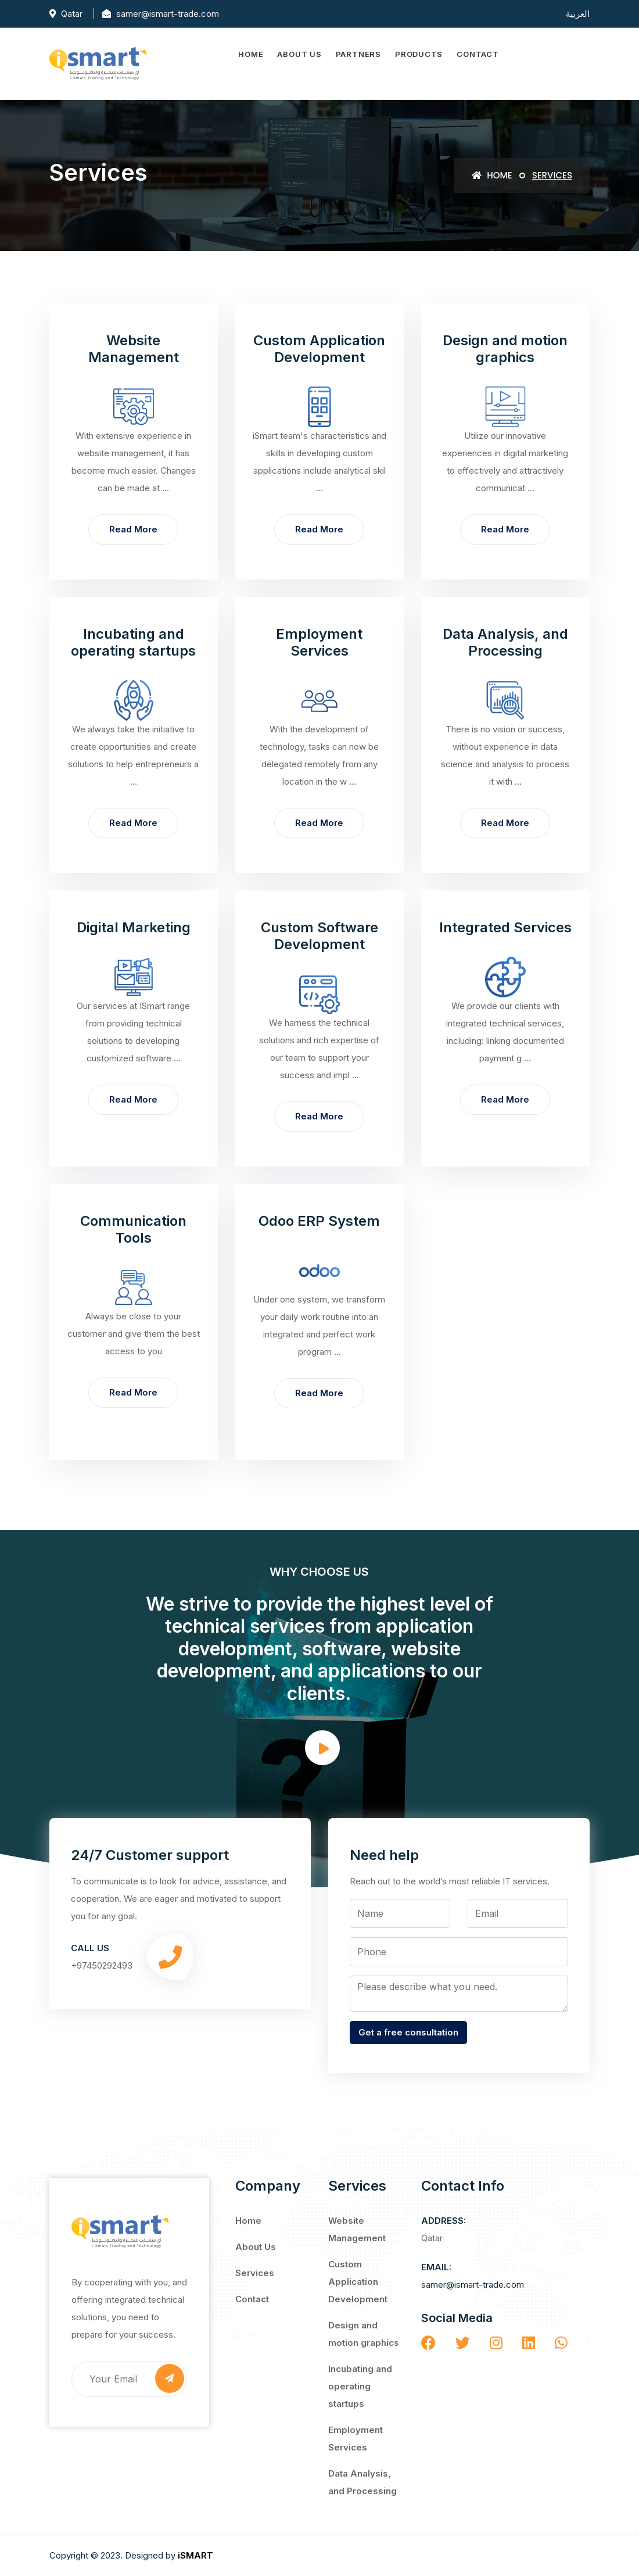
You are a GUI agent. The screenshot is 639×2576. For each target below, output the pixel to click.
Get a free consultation (408, 2032)
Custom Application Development (357, 2282)
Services (254, 2272)
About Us (299, 54)
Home (250, 54)
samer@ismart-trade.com (472, 2284)
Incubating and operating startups (360, 2386)
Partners (358, 54)
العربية (578, 13)
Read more (133, 529)
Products (419, 54)
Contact (477, 54)
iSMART (195, 2555)
